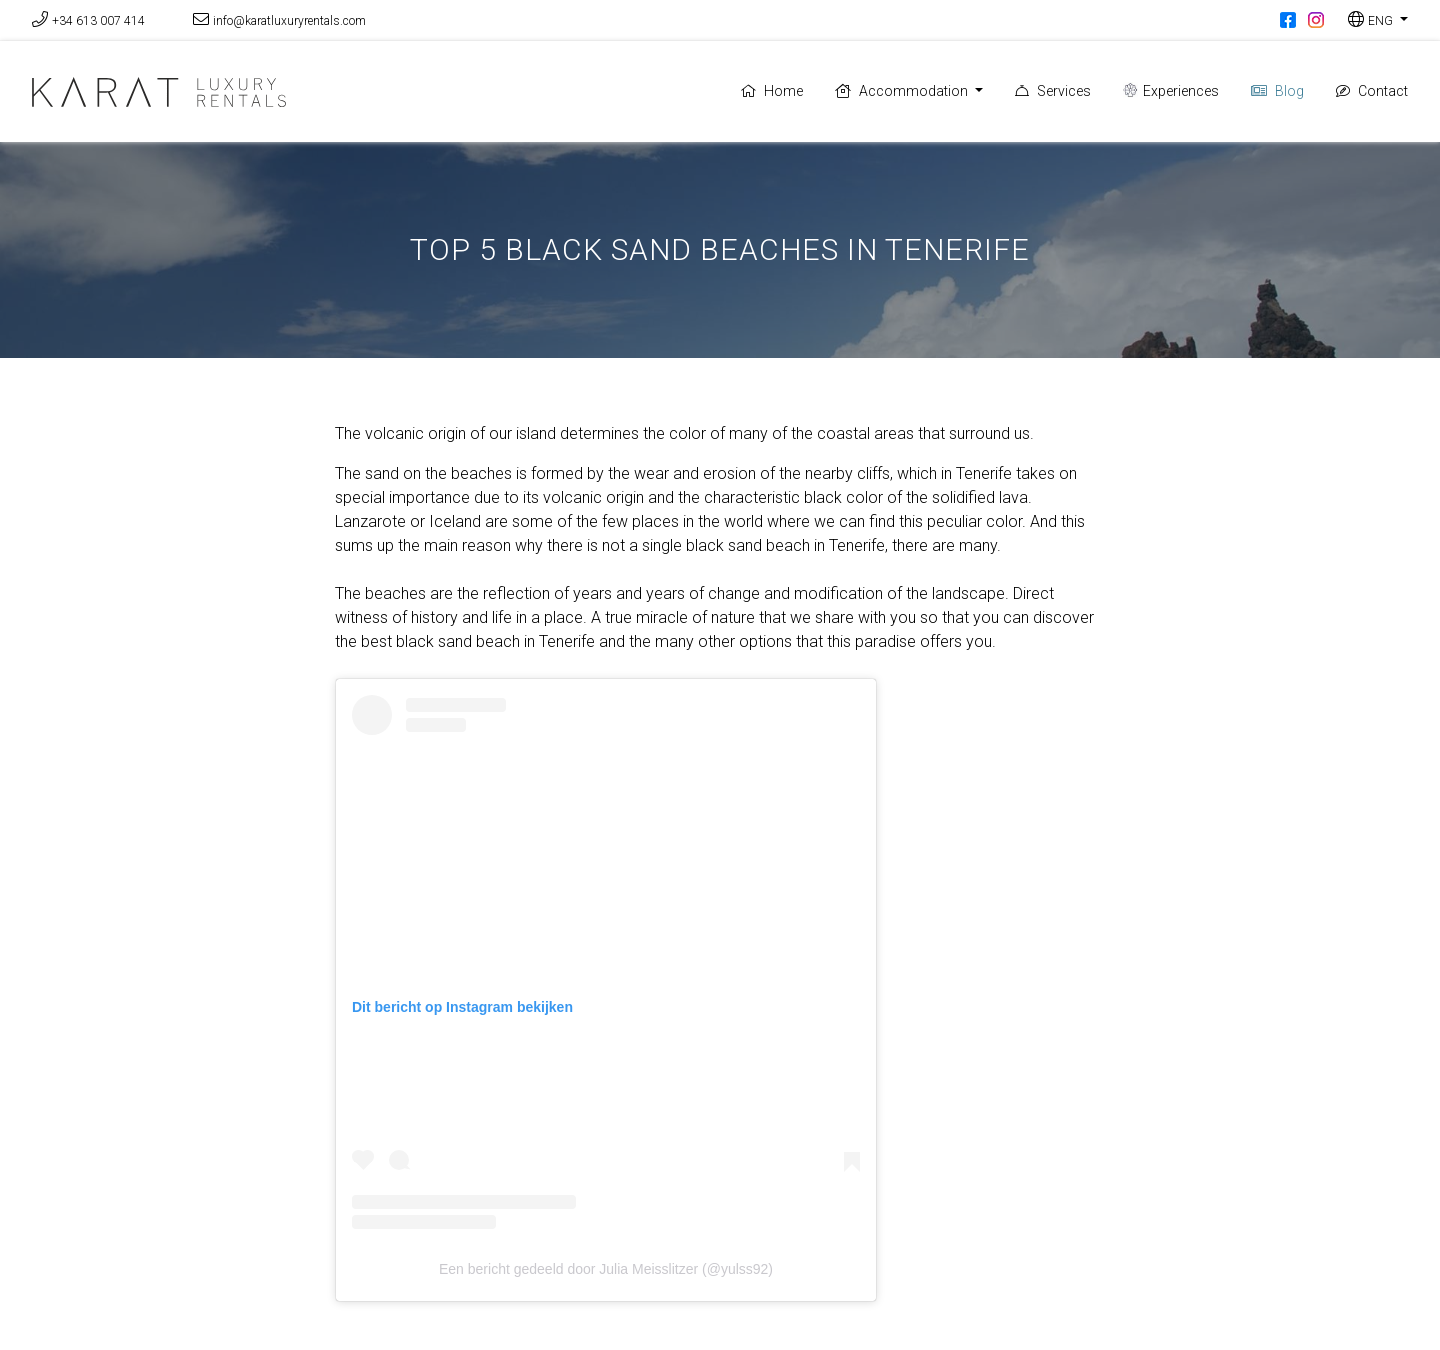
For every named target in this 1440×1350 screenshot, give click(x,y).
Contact (1372, 91)
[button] (1378, 20)
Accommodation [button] (903, 91)
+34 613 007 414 (98, 21)
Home (771, 91)
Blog (1277, 91)
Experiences (1171, 90)
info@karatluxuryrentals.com (289, 21)
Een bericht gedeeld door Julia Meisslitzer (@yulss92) (606, 1269)
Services (1053, 91)
